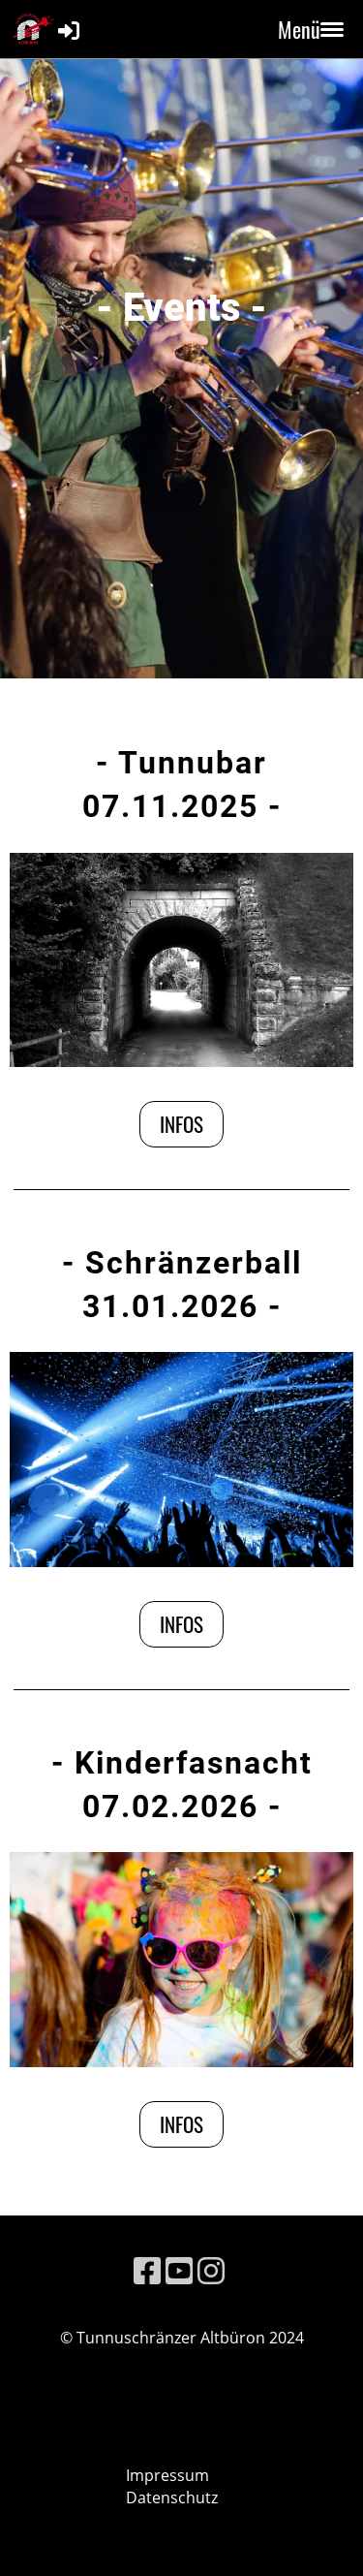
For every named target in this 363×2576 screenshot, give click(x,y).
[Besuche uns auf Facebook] (147, 2270)
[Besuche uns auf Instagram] (211, 2270)
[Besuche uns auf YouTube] (179, 2270)
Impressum (167, 2475)
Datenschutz (172, 2497)
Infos (181, 1124)
